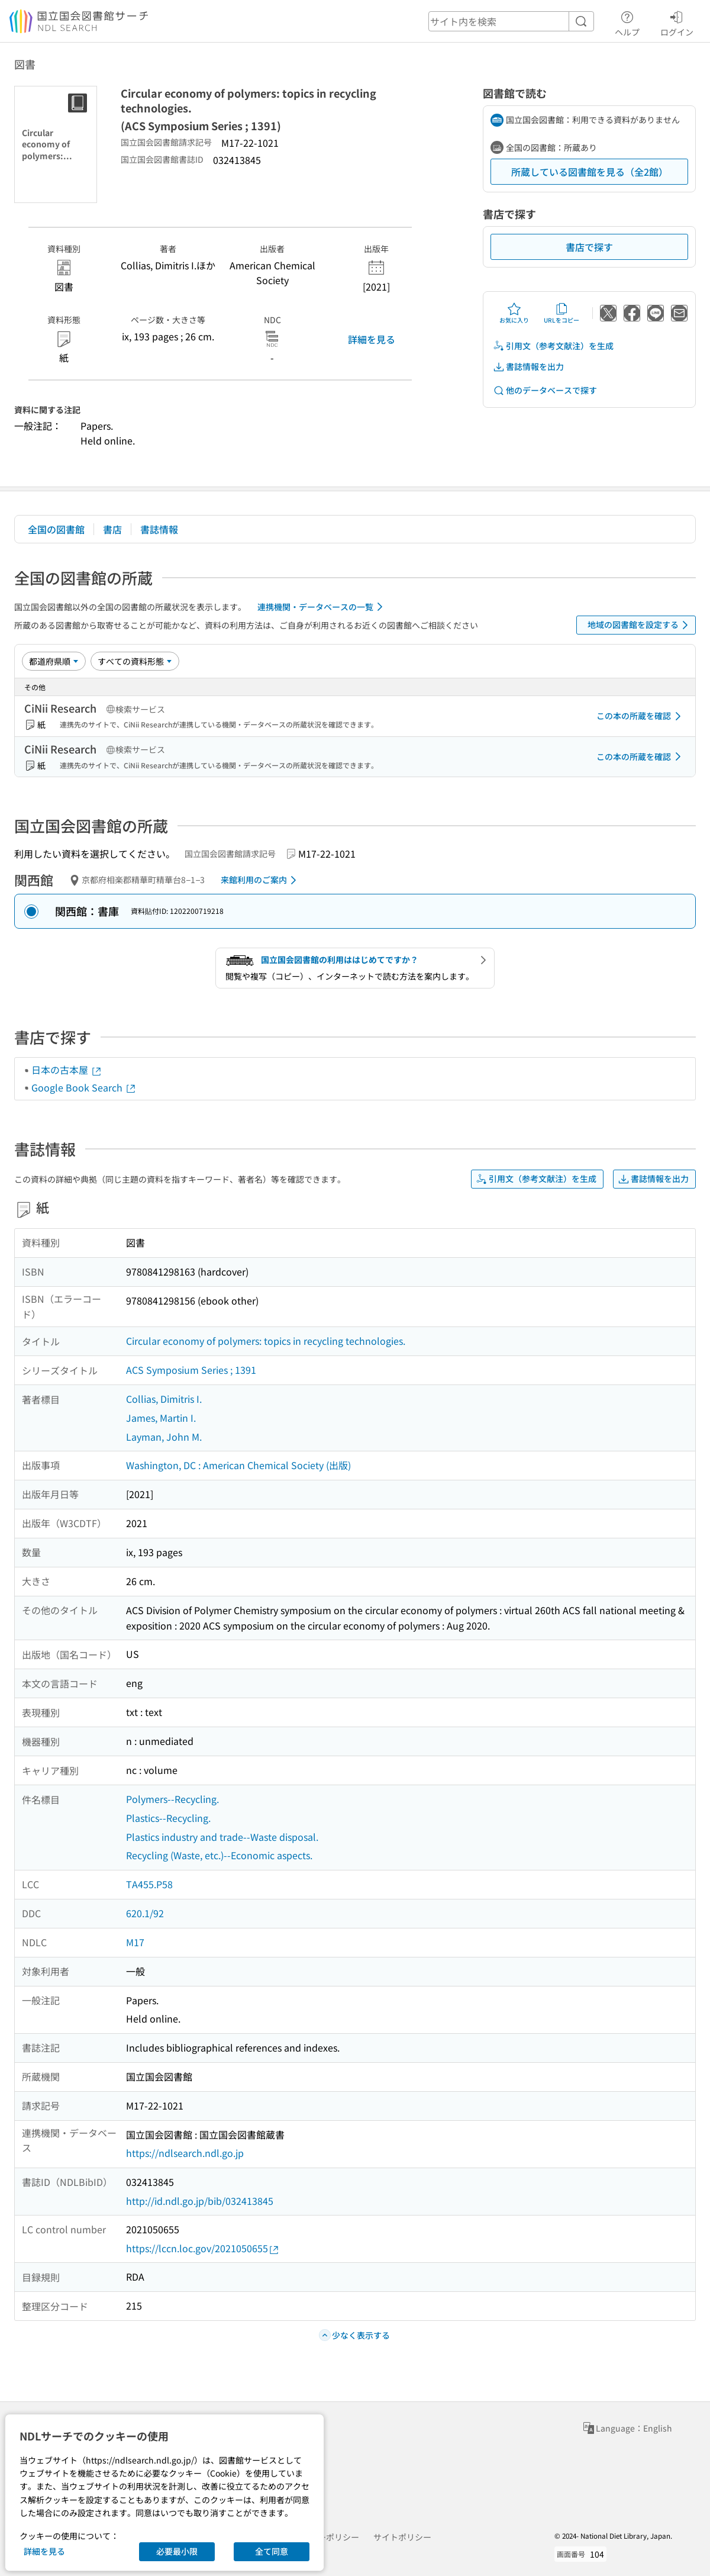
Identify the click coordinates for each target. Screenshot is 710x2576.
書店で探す (589, 247)
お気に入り (514, 313)
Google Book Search (84, 1087)
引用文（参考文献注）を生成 (553, 346)
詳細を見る (371, 339)
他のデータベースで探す (545, 390)
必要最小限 (177, 2551)
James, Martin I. (161, 1418)
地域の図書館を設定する (640, 625)
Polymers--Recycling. (172, 1799)
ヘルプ (627, 22)
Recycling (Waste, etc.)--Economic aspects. (219, 1855)
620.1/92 (145, 1913)
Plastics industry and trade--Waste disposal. (222, 1837)
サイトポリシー (402, 2537)
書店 (112, 529)
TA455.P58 (149, 1884)
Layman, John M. (164, 1436)
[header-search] (511, 21)
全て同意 (271, 2551)
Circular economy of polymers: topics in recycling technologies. (265, 1341)
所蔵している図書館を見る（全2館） (589, 172)
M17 (135, 1942)
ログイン (676, 22)
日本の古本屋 (66, 1069)
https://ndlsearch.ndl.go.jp (185, 2153)
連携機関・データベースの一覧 (322, 607)
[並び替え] (54, 661)
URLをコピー (561, 313)
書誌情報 (159, 529)
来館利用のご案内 (261, 880)
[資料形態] (135, 661)
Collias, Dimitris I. (164, 1399)
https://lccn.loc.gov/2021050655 (203, 2248)
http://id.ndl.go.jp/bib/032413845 (199, 2201)
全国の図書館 (56, 529)
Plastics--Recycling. (168, 1818)
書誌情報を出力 (528, 366)
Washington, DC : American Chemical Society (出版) (238, 1465)
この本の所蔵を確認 (640, 716)
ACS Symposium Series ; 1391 (191, 1370)
